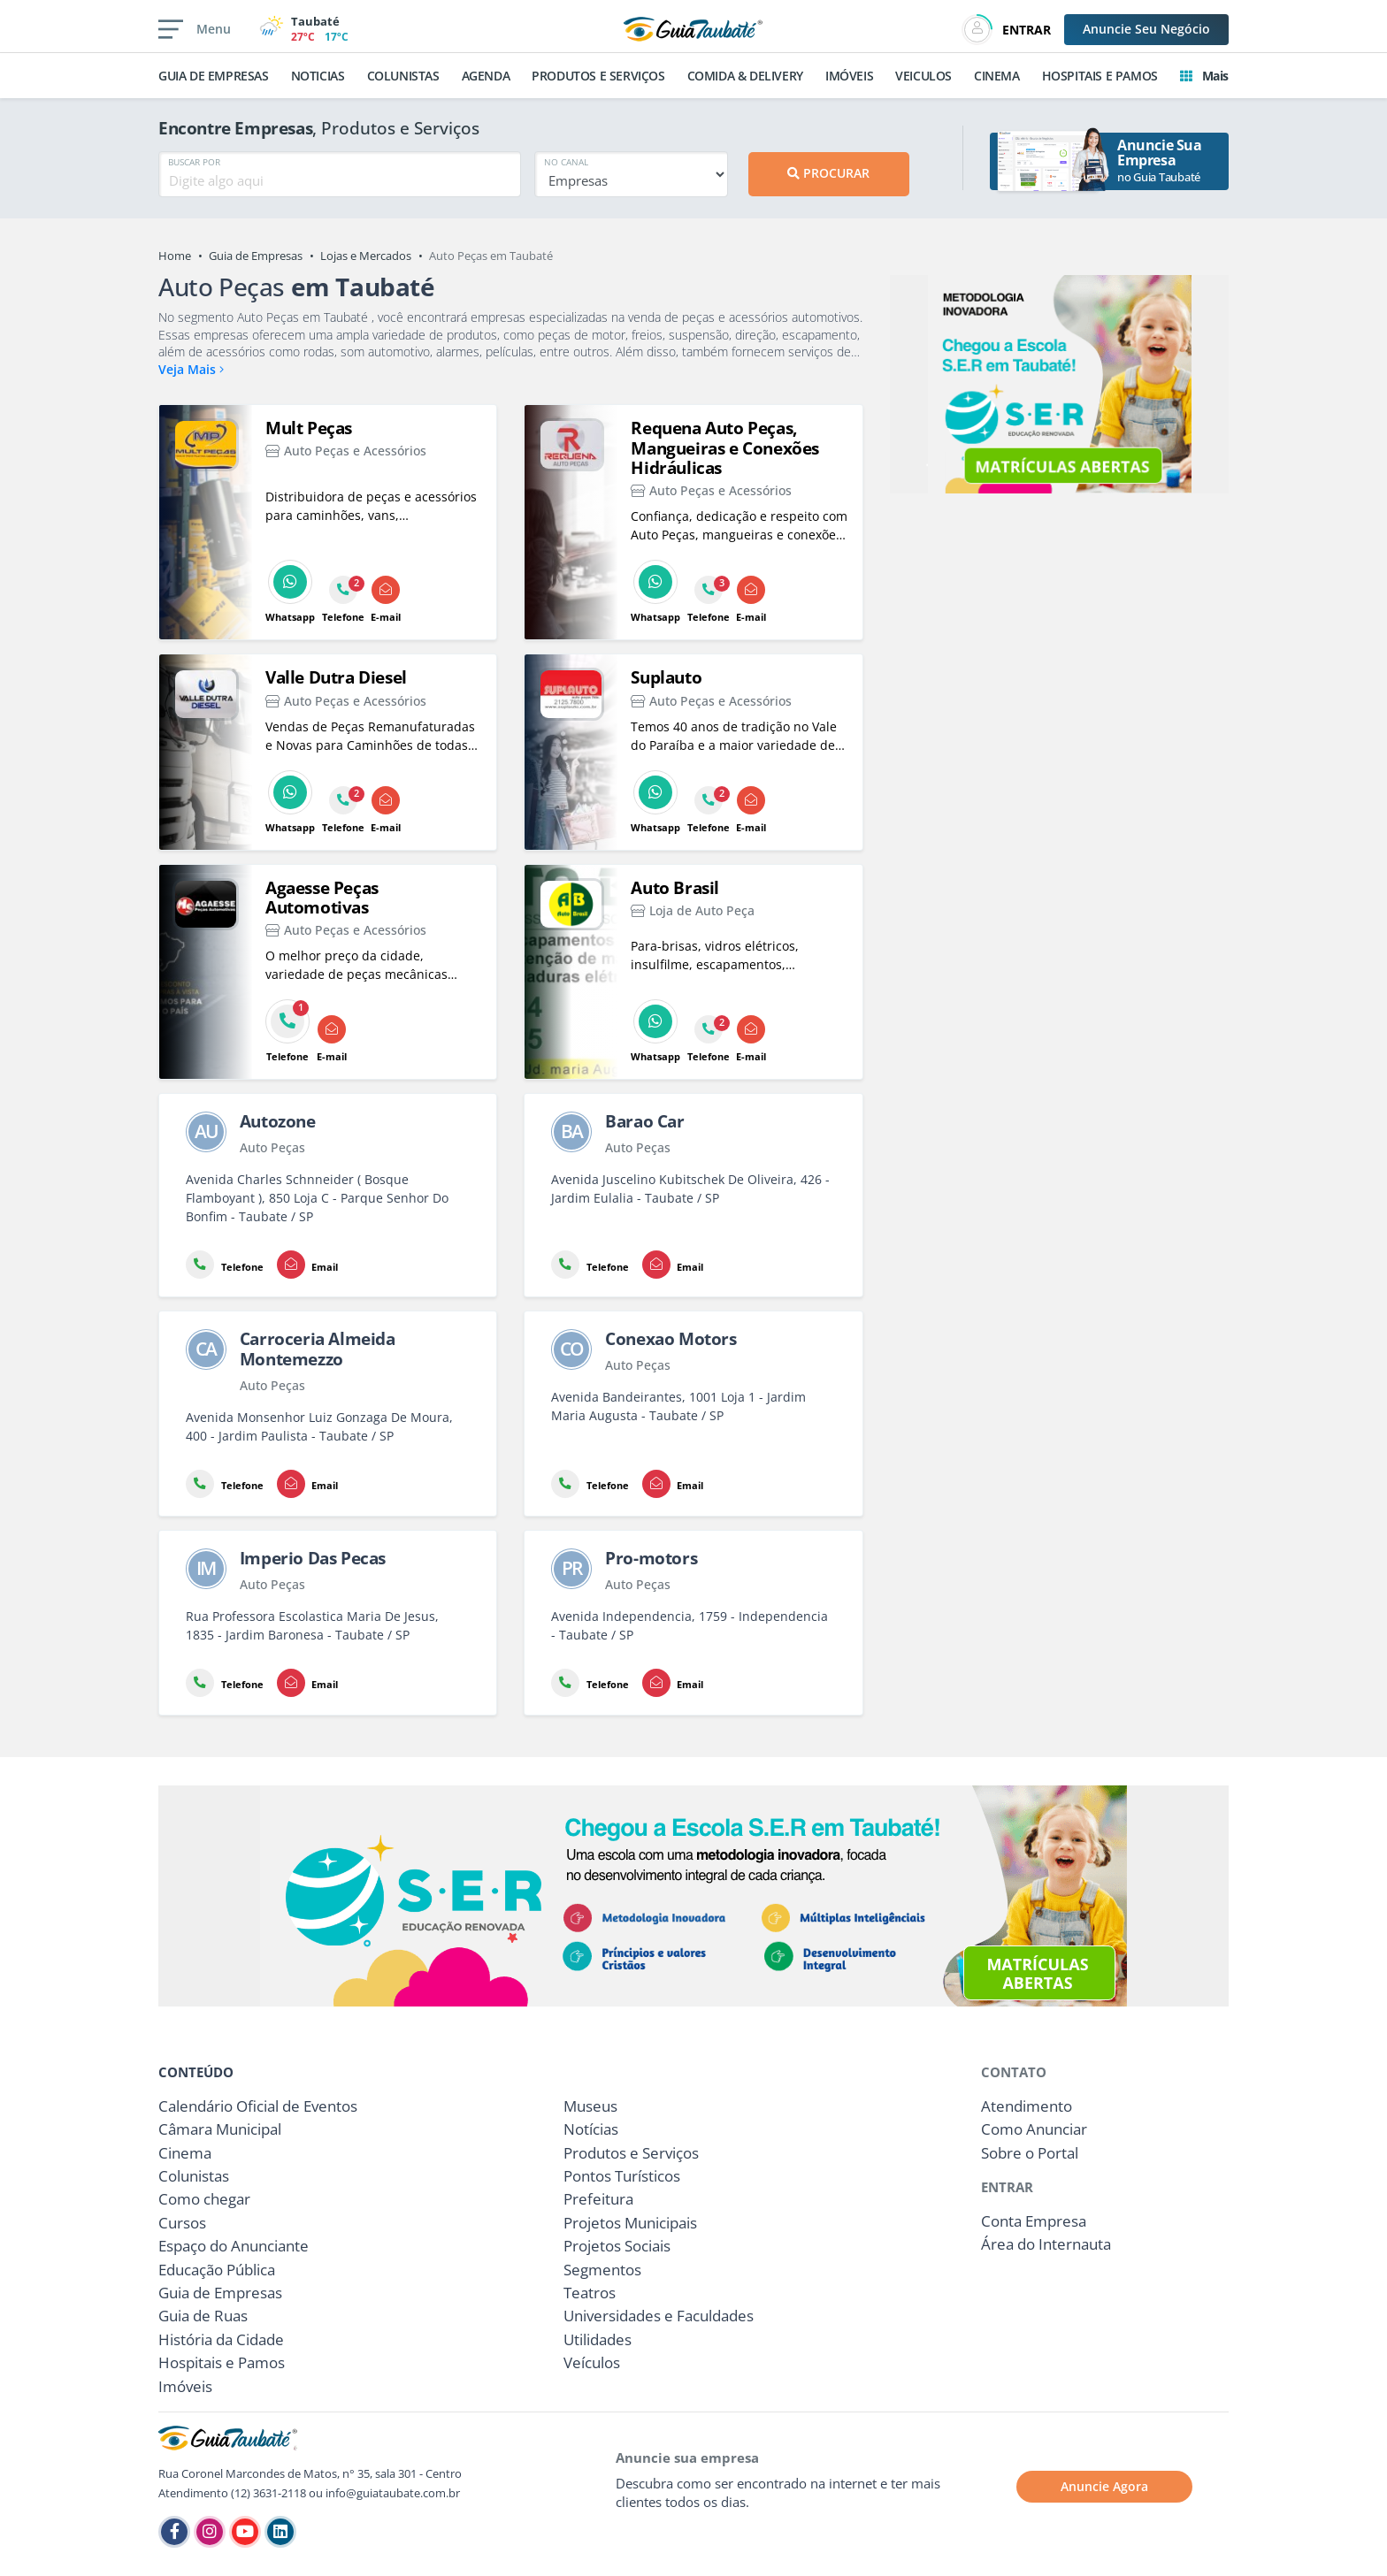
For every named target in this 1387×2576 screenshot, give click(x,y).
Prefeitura (598, 2199)
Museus (590, 2106)
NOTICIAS (318, 75)
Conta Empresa (1033, 2221)
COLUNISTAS (403, 75)
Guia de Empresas (256, 256)
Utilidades (597, 2339)
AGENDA (486, 75)
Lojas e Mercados (365, 256)
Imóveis (185, 2386)
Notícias (590, 2129)
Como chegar (204, 2199)
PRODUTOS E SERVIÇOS (598, 75)
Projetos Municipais (630, 2223)
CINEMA (997, 75)
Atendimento (1026, 2106)
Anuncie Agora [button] (1104, 2486)
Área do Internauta (1046, 2244)
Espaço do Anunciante (233, 2246)
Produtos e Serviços (631, 2153)
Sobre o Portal (1029, 2153)
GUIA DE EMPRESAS (213, 75)
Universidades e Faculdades (658, 2315)
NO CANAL (566, 162)
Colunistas (193, 2176)
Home (174, 256)
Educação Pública (216, 2269)
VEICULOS (923, 75)
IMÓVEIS (849, 75)
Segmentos (602, 2269)
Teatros (589, 2292)
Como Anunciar (1034, 2129)
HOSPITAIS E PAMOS (1100, 75)
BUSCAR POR (194, 162)
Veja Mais (191, 369)
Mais (1204, 75)
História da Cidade (221, 2339)
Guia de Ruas (203, 2315)
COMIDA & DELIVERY (745, 75)
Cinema (184, 2153)
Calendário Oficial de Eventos (257, 2106)
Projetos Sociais (617, 2246)
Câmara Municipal (219, 2129)
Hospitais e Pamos (221, 2362)
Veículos (591, 2362)
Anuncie (1146, 28)
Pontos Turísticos (621, 2176)
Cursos (182, 2223)
